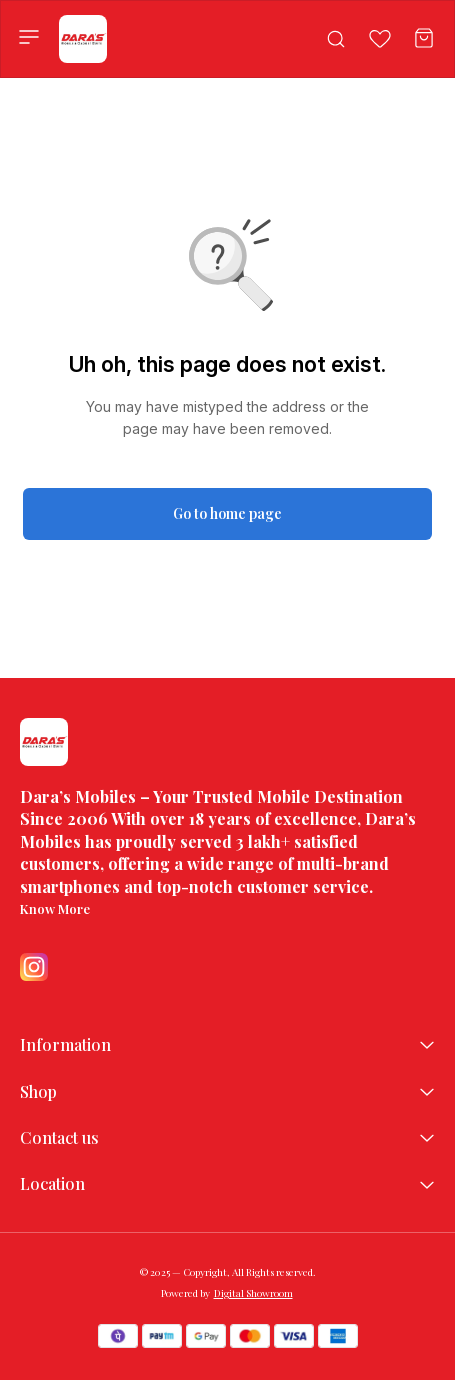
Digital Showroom (253, 1293)
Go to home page (227, 513)
